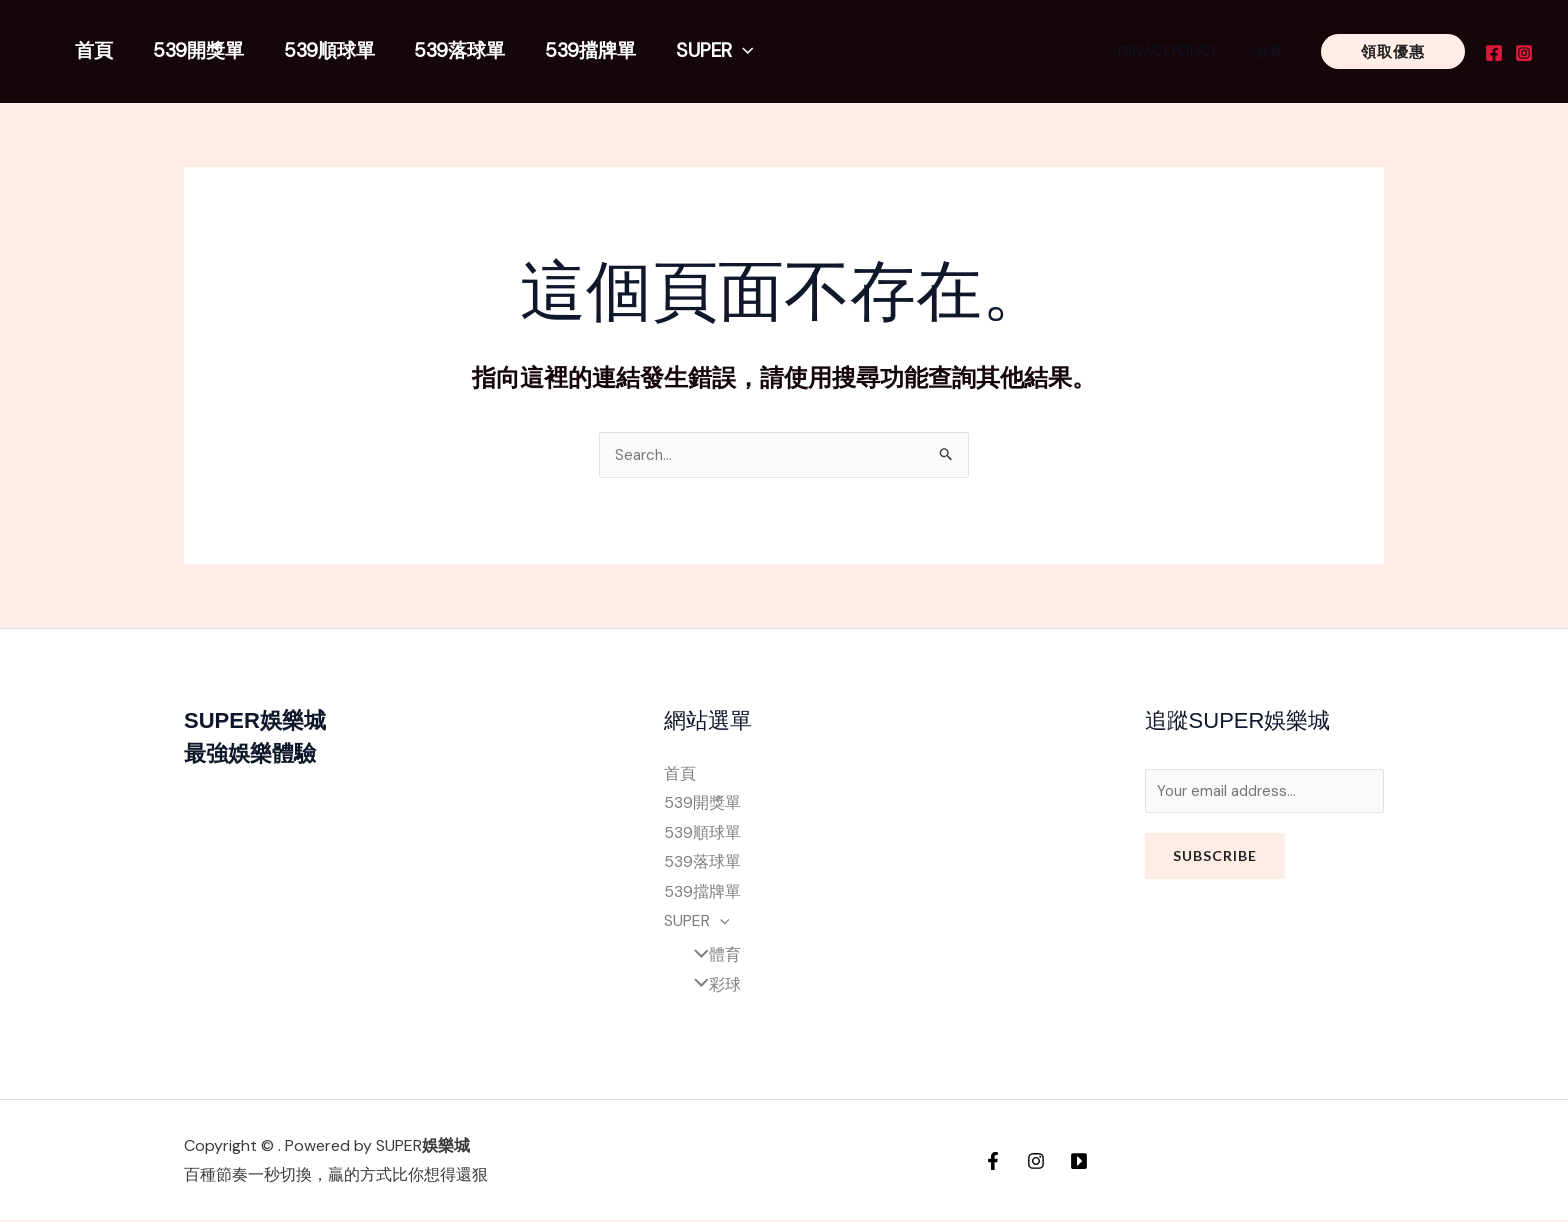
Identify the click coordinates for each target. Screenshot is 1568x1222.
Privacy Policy (1186, 51)
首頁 (93, 50)
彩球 (710, 986)
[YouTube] (1079, 1163)
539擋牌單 (584, 50)
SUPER (707, 50)
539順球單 (325, 50)
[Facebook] (1494, 53)
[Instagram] (1524, 53)
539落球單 (454, 50)
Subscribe (1215, 859)
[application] (735, 50)
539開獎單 (196, 50)
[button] (1393, 51)
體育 (710, 956)
